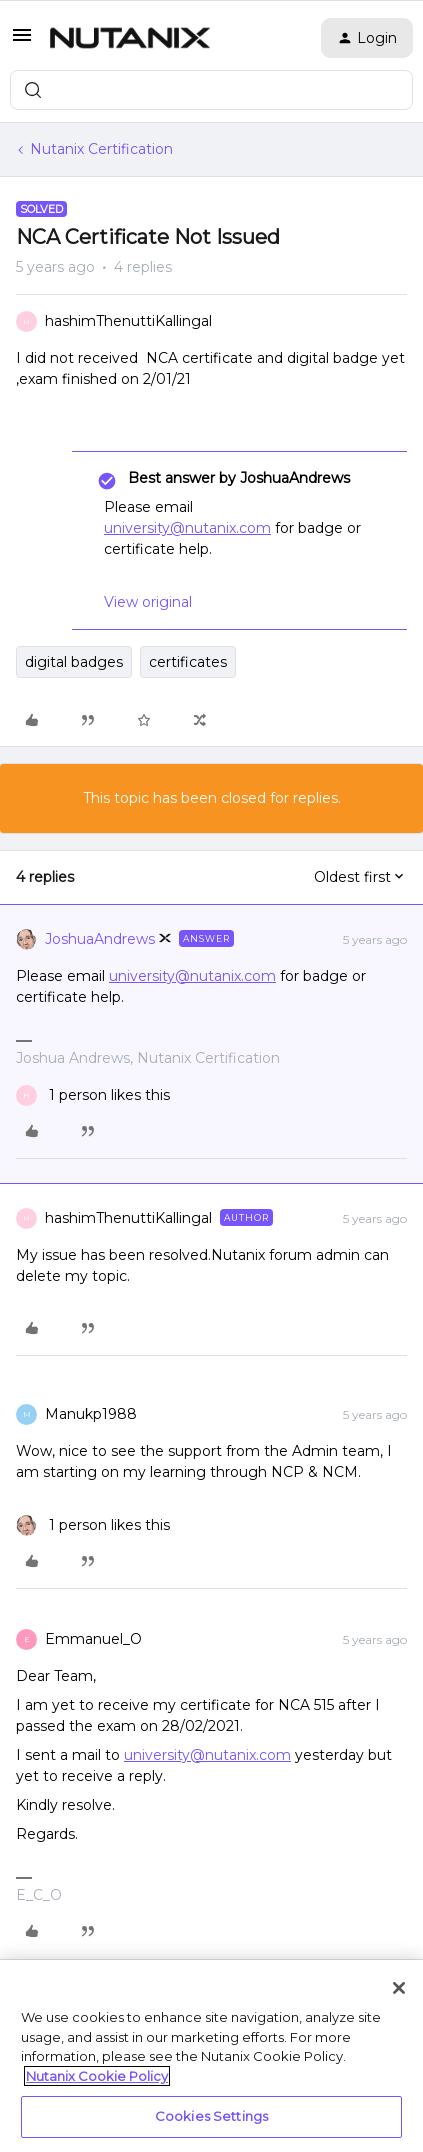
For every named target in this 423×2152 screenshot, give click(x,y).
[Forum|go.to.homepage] (130, 38)
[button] (22, 42)
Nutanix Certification (101, 149)
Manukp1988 (91, 1414)
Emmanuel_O (93, 1639)
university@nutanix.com (187, 528)
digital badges (74, 662)
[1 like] (93, 1095)
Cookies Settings (211, 2116)
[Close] (399, 1988)
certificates (188, 662)
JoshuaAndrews (100, 939)
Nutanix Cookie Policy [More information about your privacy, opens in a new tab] (97, 2076)
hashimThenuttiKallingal (128, 321)
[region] (211, 2056)
